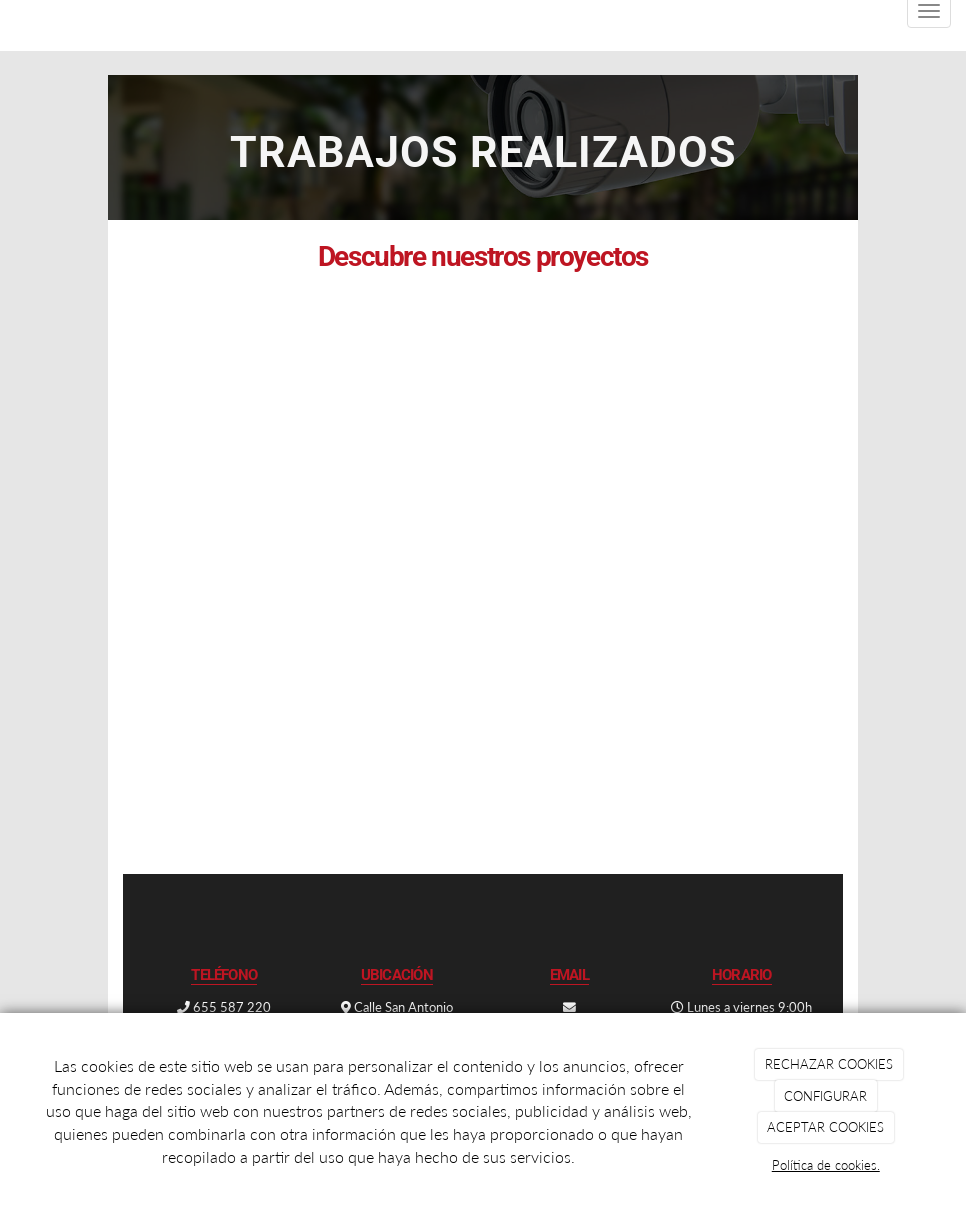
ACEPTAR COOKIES (825, 1127)
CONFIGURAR (825, 1096)
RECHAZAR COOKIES (829, 1064)
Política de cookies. (826, 1165)
